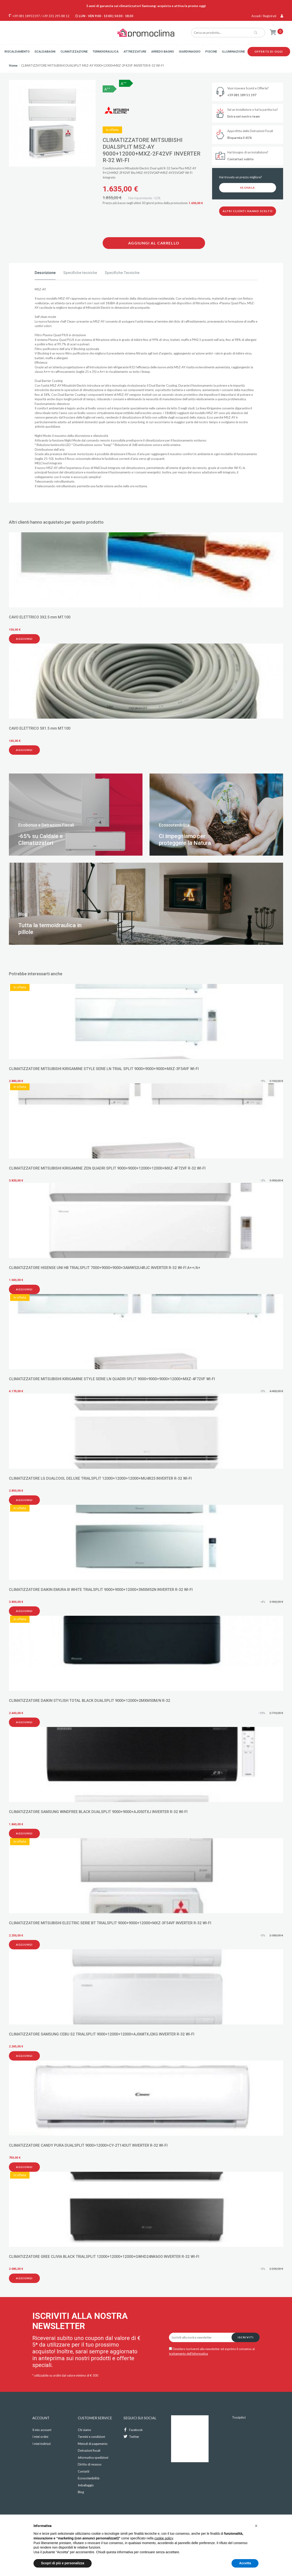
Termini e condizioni (91, 2437)
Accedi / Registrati (267, 16)
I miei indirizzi (41, 2444)
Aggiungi (24, 638)
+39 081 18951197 (26, 16)
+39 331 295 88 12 (55, 16)
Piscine (211, 51)
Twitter (131, 2437)
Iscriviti (246, 2337)
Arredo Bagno (162, 51)
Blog (81, 2492)
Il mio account (41, 2430)
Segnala (247, 187)
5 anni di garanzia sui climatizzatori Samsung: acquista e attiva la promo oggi (146, 6)
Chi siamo (84, 2430)
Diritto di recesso (89, 2464)
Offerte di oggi (269, 51)
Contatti (83, 2471)
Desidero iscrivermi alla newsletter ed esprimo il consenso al (212, 2351)
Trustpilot (239, 2417)
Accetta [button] (245, 2563)
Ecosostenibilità (88, 2478)
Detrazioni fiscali (89, 2450)
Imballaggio (86, 2485)
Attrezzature (135, 51)
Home (13, 65)
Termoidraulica (106, 51)
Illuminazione (233, 51)
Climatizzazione (74, 51)
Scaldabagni (45, 51)
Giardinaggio (189, 51)
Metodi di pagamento (93, 2444)
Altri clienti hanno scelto (248, 211)
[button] (256, 2526)
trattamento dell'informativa (188, 2353)
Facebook (133, 2430)
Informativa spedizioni (93, 2457)
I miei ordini (40, 2437)
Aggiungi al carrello (154, 243)
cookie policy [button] (163, 2538)
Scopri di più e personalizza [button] (62, 2563)
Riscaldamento (17, 51)
